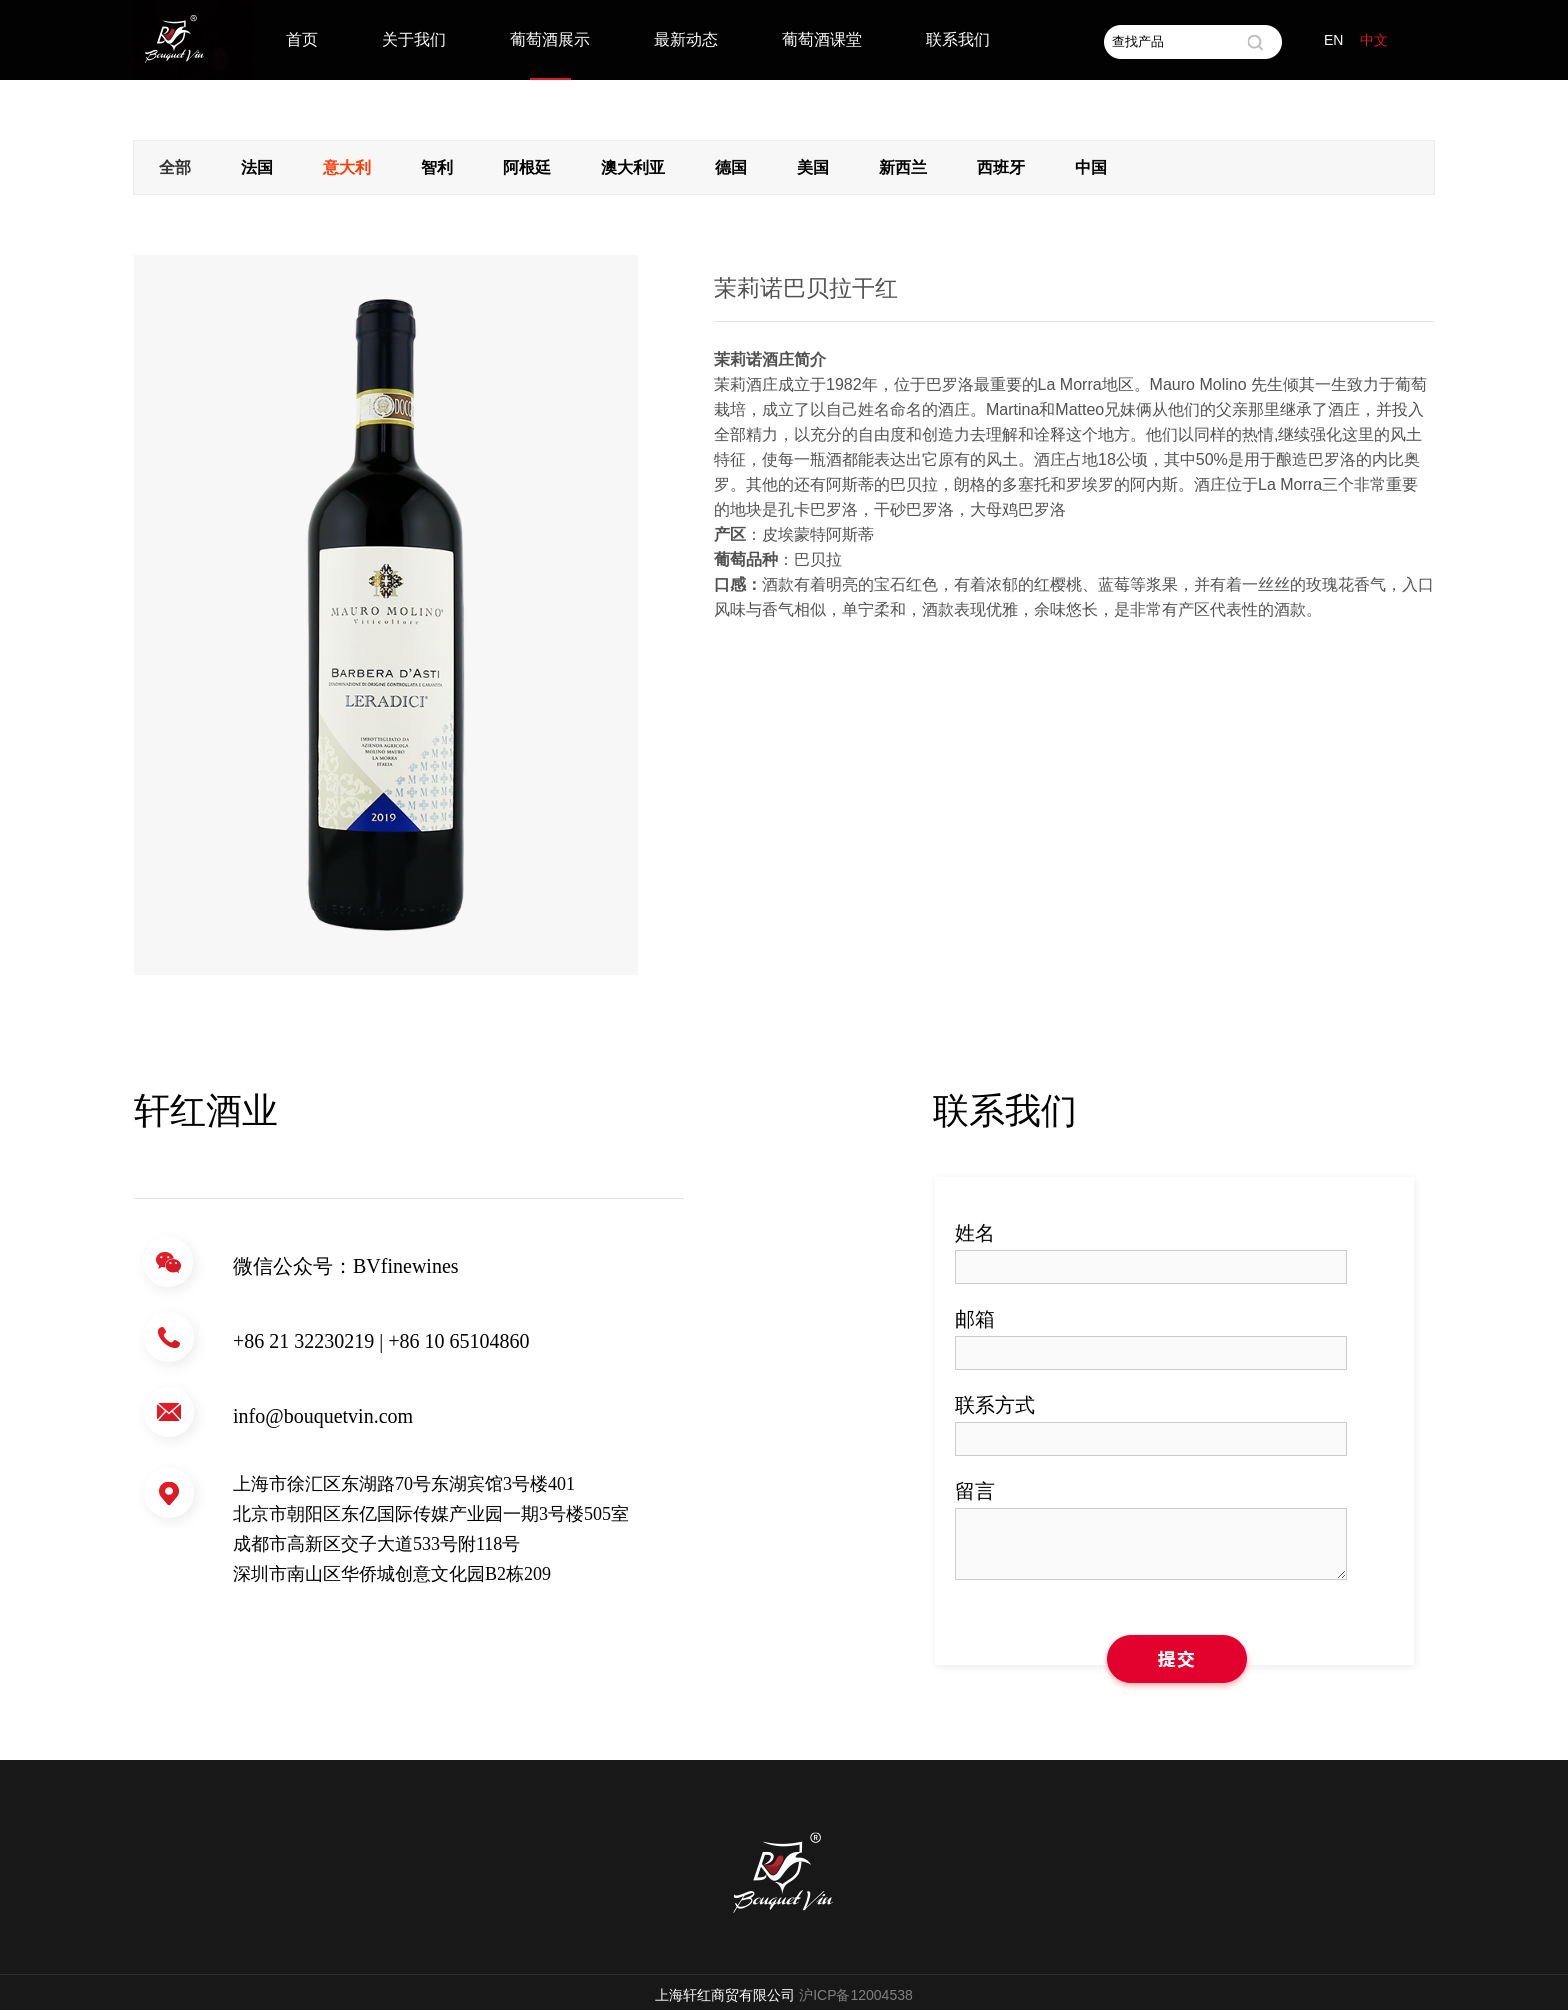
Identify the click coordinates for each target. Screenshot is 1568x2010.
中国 (1091, 167)
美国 (813, 167)
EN (1333, 40)
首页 (302, 39)
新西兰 (903, 167)
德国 (731, 167)
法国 (257, 167)
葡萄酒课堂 (822, 39)
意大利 (347, 167)
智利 (437, 167)
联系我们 (958, 39)
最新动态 (686, 39)
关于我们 (414, 39)
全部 (175, 167)
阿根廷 (527, 167)
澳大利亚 (633, 167)
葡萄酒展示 (550, 39)
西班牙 (1001, 167)
